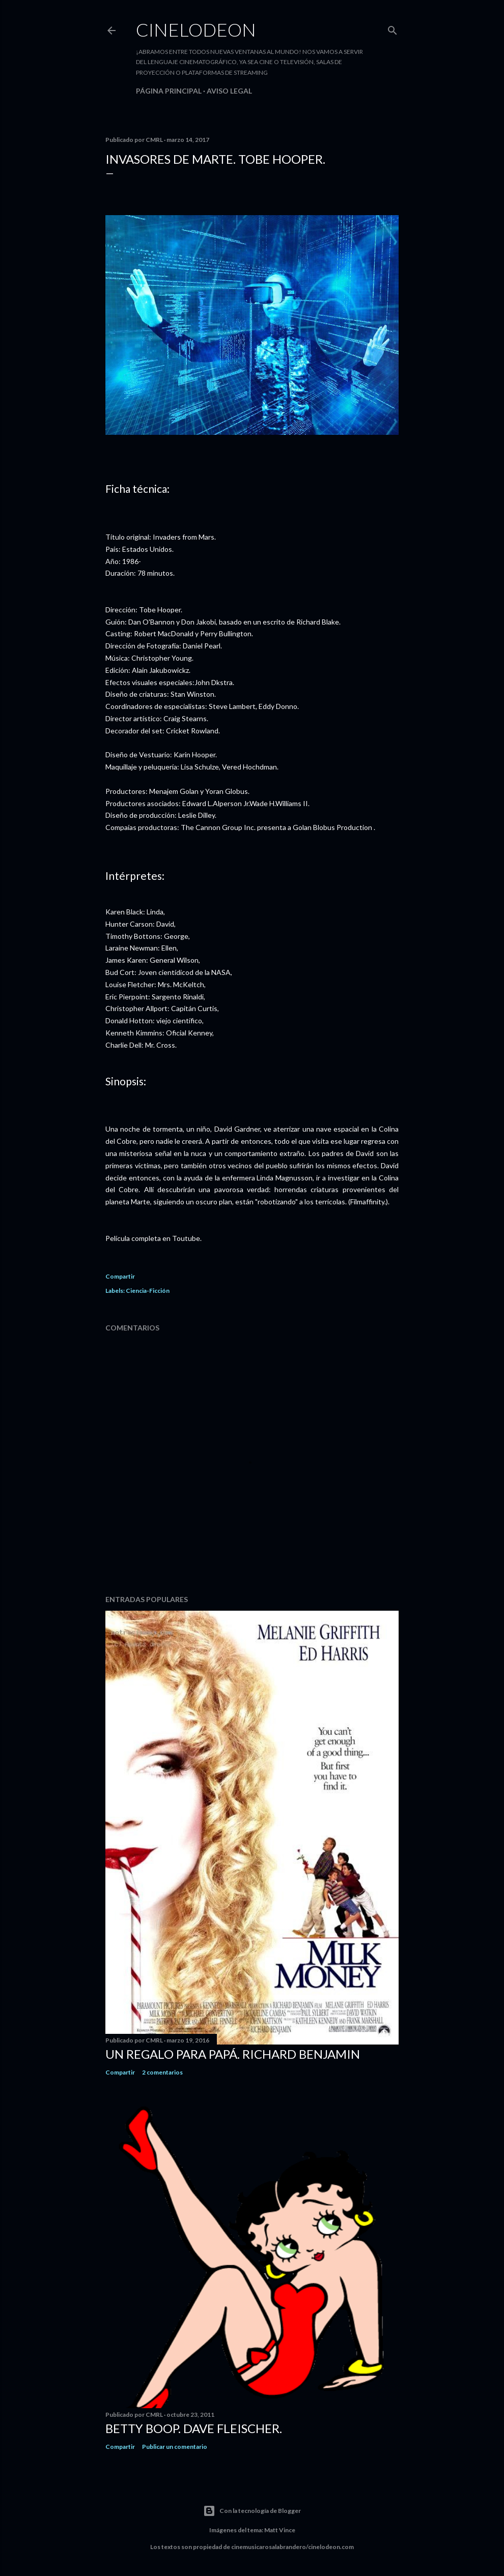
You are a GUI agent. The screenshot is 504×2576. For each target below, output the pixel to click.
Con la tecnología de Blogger (252, 2511)
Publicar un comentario (174, 2446)
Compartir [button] (120, 1276)
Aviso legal (229, 90)
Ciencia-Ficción (148, 1290)
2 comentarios (162, 2072)
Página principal (169, 90)
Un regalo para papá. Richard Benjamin (232, 2054)
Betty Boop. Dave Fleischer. (193, 2428)
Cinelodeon (196, 29)
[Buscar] (392, 28)
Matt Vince (279, 2530)
